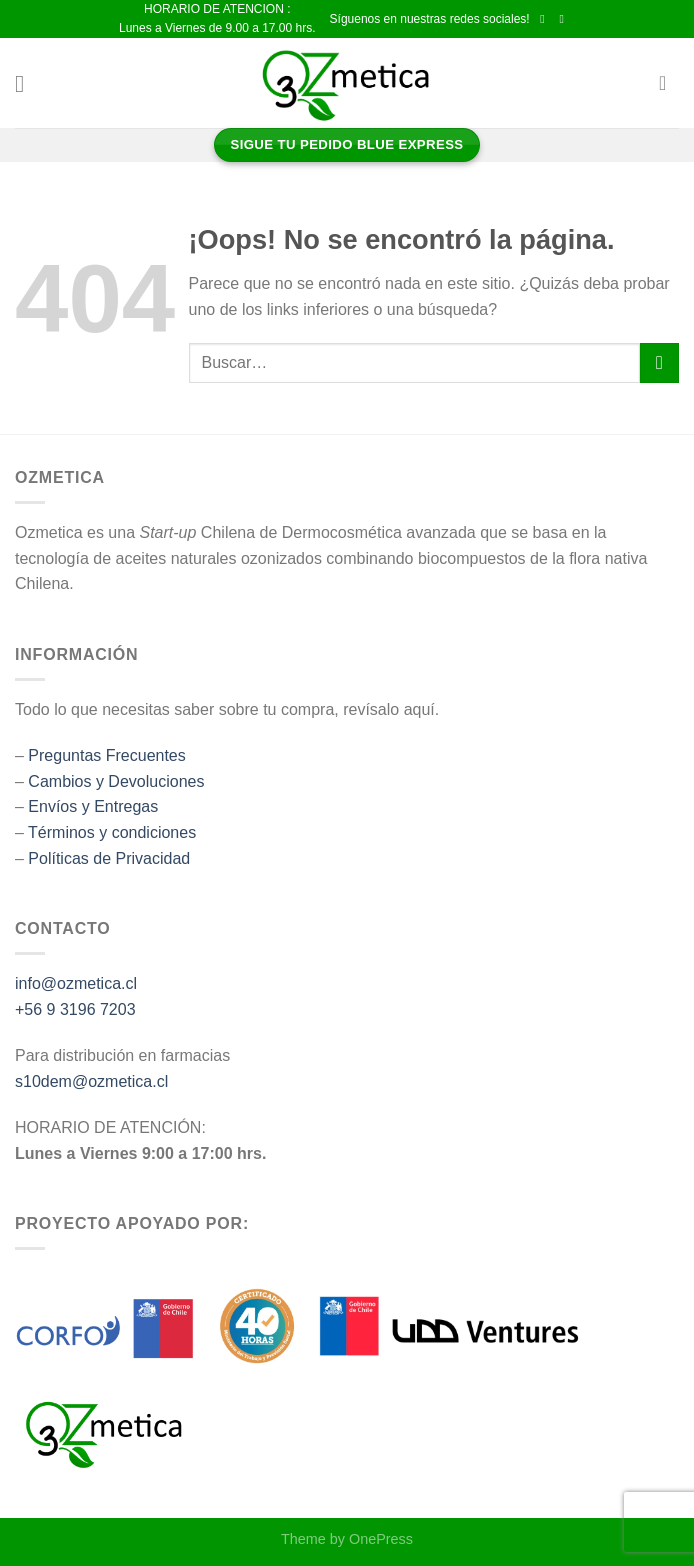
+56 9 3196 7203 (75, 1009)
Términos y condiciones (112, 832)
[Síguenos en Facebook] (546, 19)
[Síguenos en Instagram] (565, 19)
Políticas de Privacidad (109, 858)
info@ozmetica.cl (76, 983)
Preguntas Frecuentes (106, 755)
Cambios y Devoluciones (116, 781)
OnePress (381, 1539)
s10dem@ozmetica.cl (91, 1081)
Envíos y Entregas (93, 806)
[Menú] (27, 83)
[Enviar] (659, 362)
